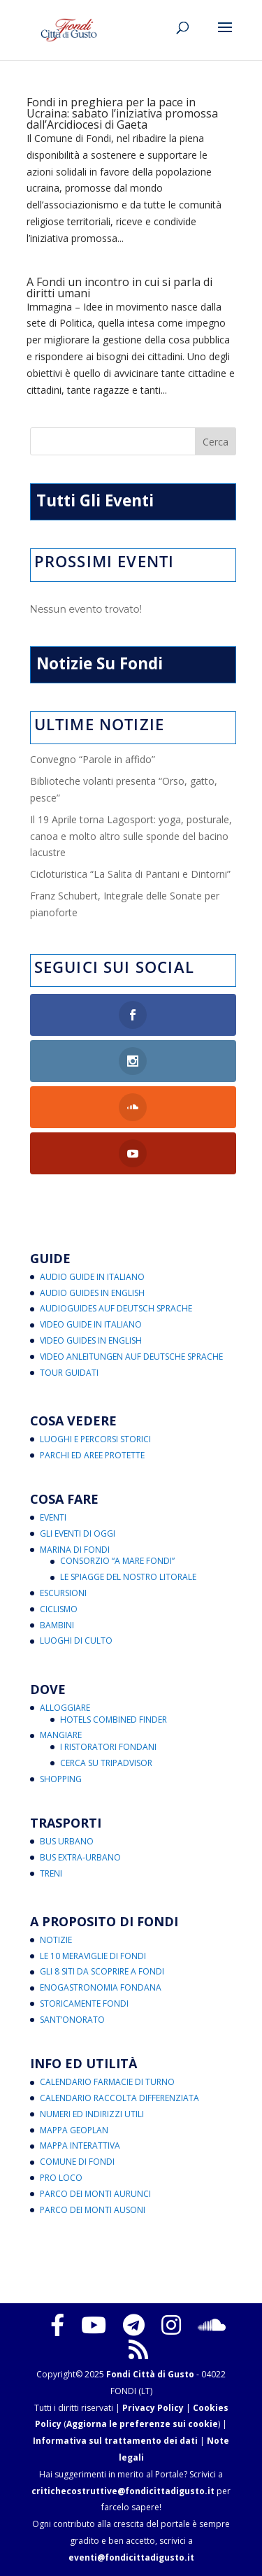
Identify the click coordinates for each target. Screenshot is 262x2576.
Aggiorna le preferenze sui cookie (142, 2424)
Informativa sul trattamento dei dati (115, 2441)
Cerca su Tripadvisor (106, 1763)
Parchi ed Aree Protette (92, 1455)
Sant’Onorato (72, 2020)
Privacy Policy (153, 2408)
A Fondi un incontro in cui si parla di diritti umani (119, 287)
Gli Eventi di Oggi (77, 1533)
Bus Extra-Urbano (80, 1857)
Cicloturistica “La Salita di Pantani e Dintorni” (130, 874)
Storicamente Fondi (84, 2003)
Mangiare (61, 1735)
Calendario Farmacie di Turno (107, 2082)
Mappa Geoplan (74, 2130)
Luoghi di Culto (76, 1640)
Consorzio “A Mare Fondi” (117, 1561)
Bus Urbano (67, 1841)
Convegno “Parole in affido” (92, 759)
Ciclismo (59, 1609)
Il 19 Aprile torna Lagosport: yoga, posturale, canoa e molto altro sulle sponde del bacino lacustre (131, 836)
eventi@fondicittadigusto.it (131, 2557)
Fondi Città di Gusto (150, 2374)
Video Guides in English (91, 1340)
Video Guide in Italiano (91, 1324)
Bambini (57, 1625)
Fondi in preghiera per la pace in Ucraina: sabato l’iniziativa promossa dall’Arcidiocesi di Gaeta (122, 113)
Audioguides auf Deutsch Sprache (116, 1308)
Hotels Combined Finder (113, 1719)
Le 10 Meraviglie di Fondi (93, 1956)
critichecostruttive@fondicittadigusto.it (122, 2491)
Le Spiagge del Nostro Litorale (128, 1577)
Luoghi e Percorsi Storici (95, 1439)
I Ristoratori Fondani (108, 1747)
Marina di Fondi (75, 1550)
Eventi (53, 1517)
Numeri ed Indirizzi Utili (92, 2114)
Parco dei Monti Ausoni (92, 2210)
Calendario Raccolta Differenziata (119, 2098)
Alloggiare (65, 1708)
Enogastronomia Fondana (100, 1987)
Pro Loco (61, 2178)
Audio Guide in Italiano (92, 1277)
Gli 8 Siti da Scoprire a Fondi (102, 1971)
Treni (51, 1873)
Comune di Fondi (77, 2162)
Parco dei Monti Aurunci (95, 2194)
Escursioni (63, 1593)
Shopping (61, 1779)
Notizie (56, 1940)
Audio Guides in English (92, 1293)
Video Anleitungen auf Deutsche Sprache (131, 1356)
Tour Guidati (69, 1373)
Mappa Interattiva (80, 2145)
